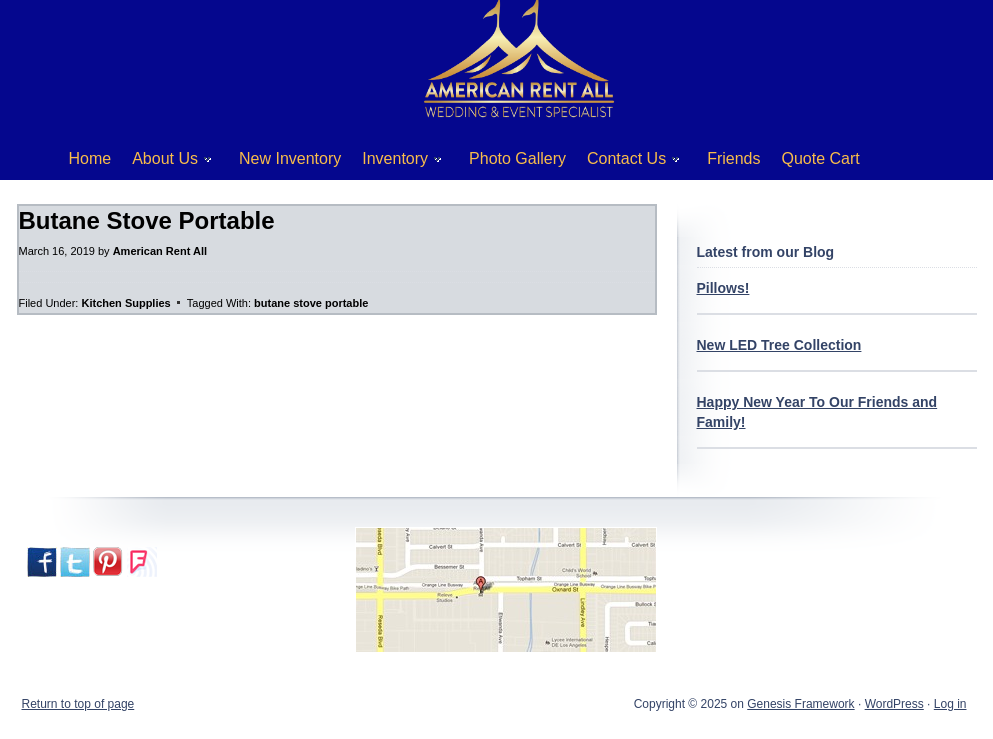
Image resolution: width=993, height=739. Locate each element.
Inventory (394, 162)
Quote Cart (821, 158)
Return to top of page (78, 704)
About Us (164, 162)
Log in (950, 704)
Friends (733, 158)
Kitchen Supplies (125, 303)
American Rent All (160, 251)
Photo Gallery (517, 158)
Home (90, 158)
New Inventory (290, 158)
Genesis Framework (800, 704)
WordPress (894, 704)
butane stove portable (311, 303)
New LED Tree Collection (779, 345)
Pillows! (723, 288)
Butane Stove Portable (147, 220)
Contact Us (626, 162)
